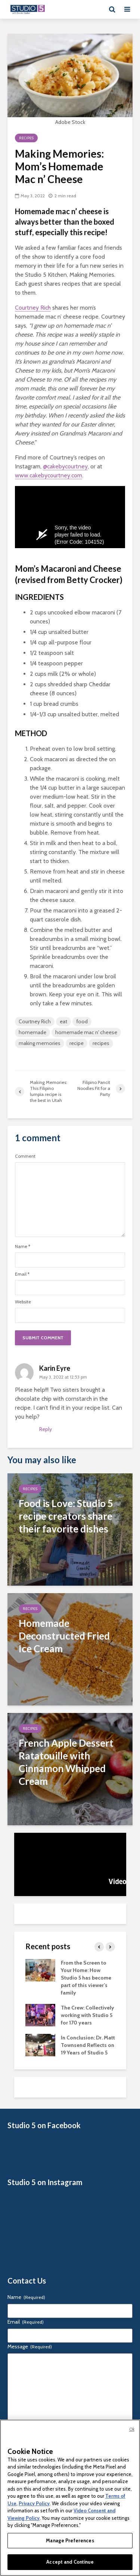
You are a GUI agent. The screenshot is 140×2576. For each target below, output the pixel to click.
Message (29, 2346)
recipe (76, 1043)
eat (63, 1021)
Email (22, 1274)
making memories (39, 1043)
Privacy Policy (34, 2503)
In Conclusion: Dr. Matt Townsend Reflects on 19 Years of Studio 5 (88, 2045)
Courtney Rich (33, 307)
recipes (101, 1043)
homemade (32, 1032)
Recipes (26, 138)
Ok (131, 2429)
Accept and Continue (69, 2562)
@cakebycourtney (65, 466)
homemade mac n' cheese (86, 1032)
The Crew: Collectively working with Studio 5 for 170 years (87, 2015)
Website (23, 1302)
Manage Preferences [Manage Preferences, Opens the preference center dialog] (70, 2540)
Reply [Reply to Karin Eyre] (45, 1429)
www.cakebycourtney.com (48, 475)
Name (22, 1246)
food (82, 1021)
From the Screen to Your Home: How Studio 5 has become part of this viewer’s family (86, 1977)
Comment (25, 1156)
